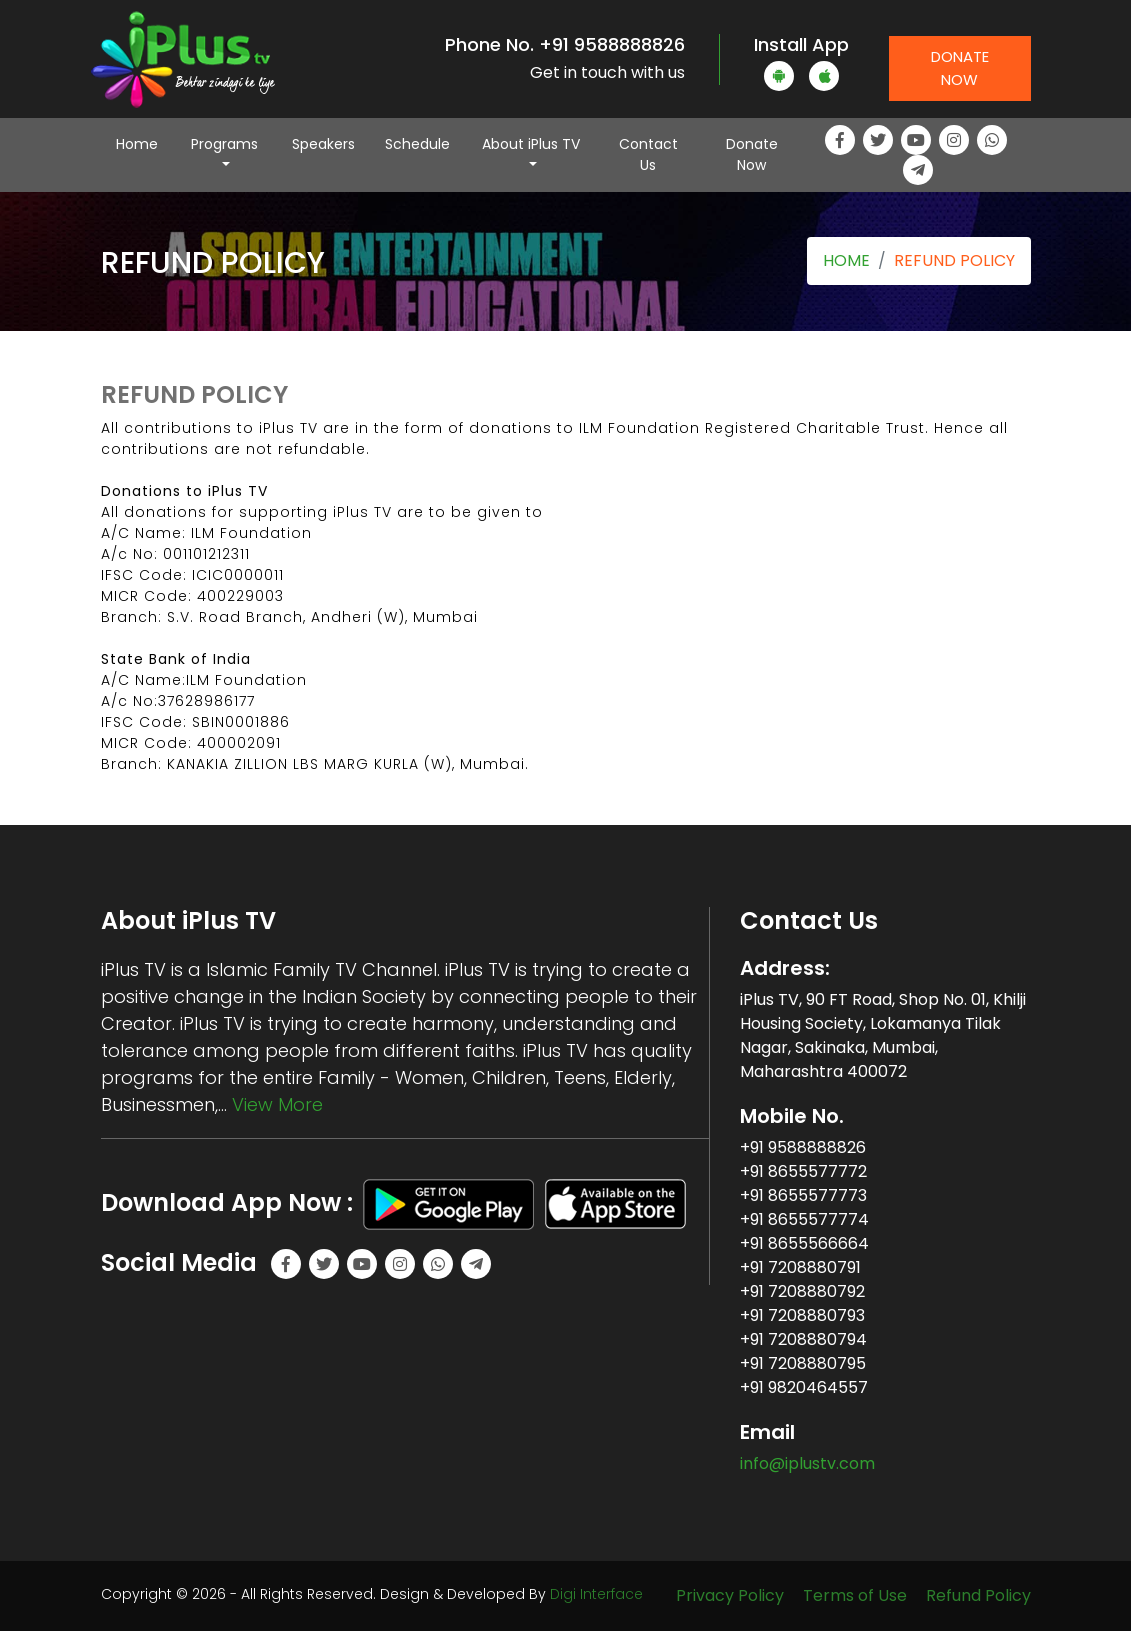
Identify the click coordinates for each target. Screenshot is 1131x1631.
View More (277, 1104)
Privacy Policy (730, 1595)
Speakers (323, 144)
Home (144, 143)
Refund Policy (978, 1595)
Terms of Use (855, 1595)
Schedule (417, 144)
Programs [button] (224, 144)
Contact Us (648, 154)
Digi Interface (596, 1594)
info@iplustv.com (807, 1463)
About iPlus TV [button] (531, 144)
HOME (846, 260)
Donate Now (960, 68)
